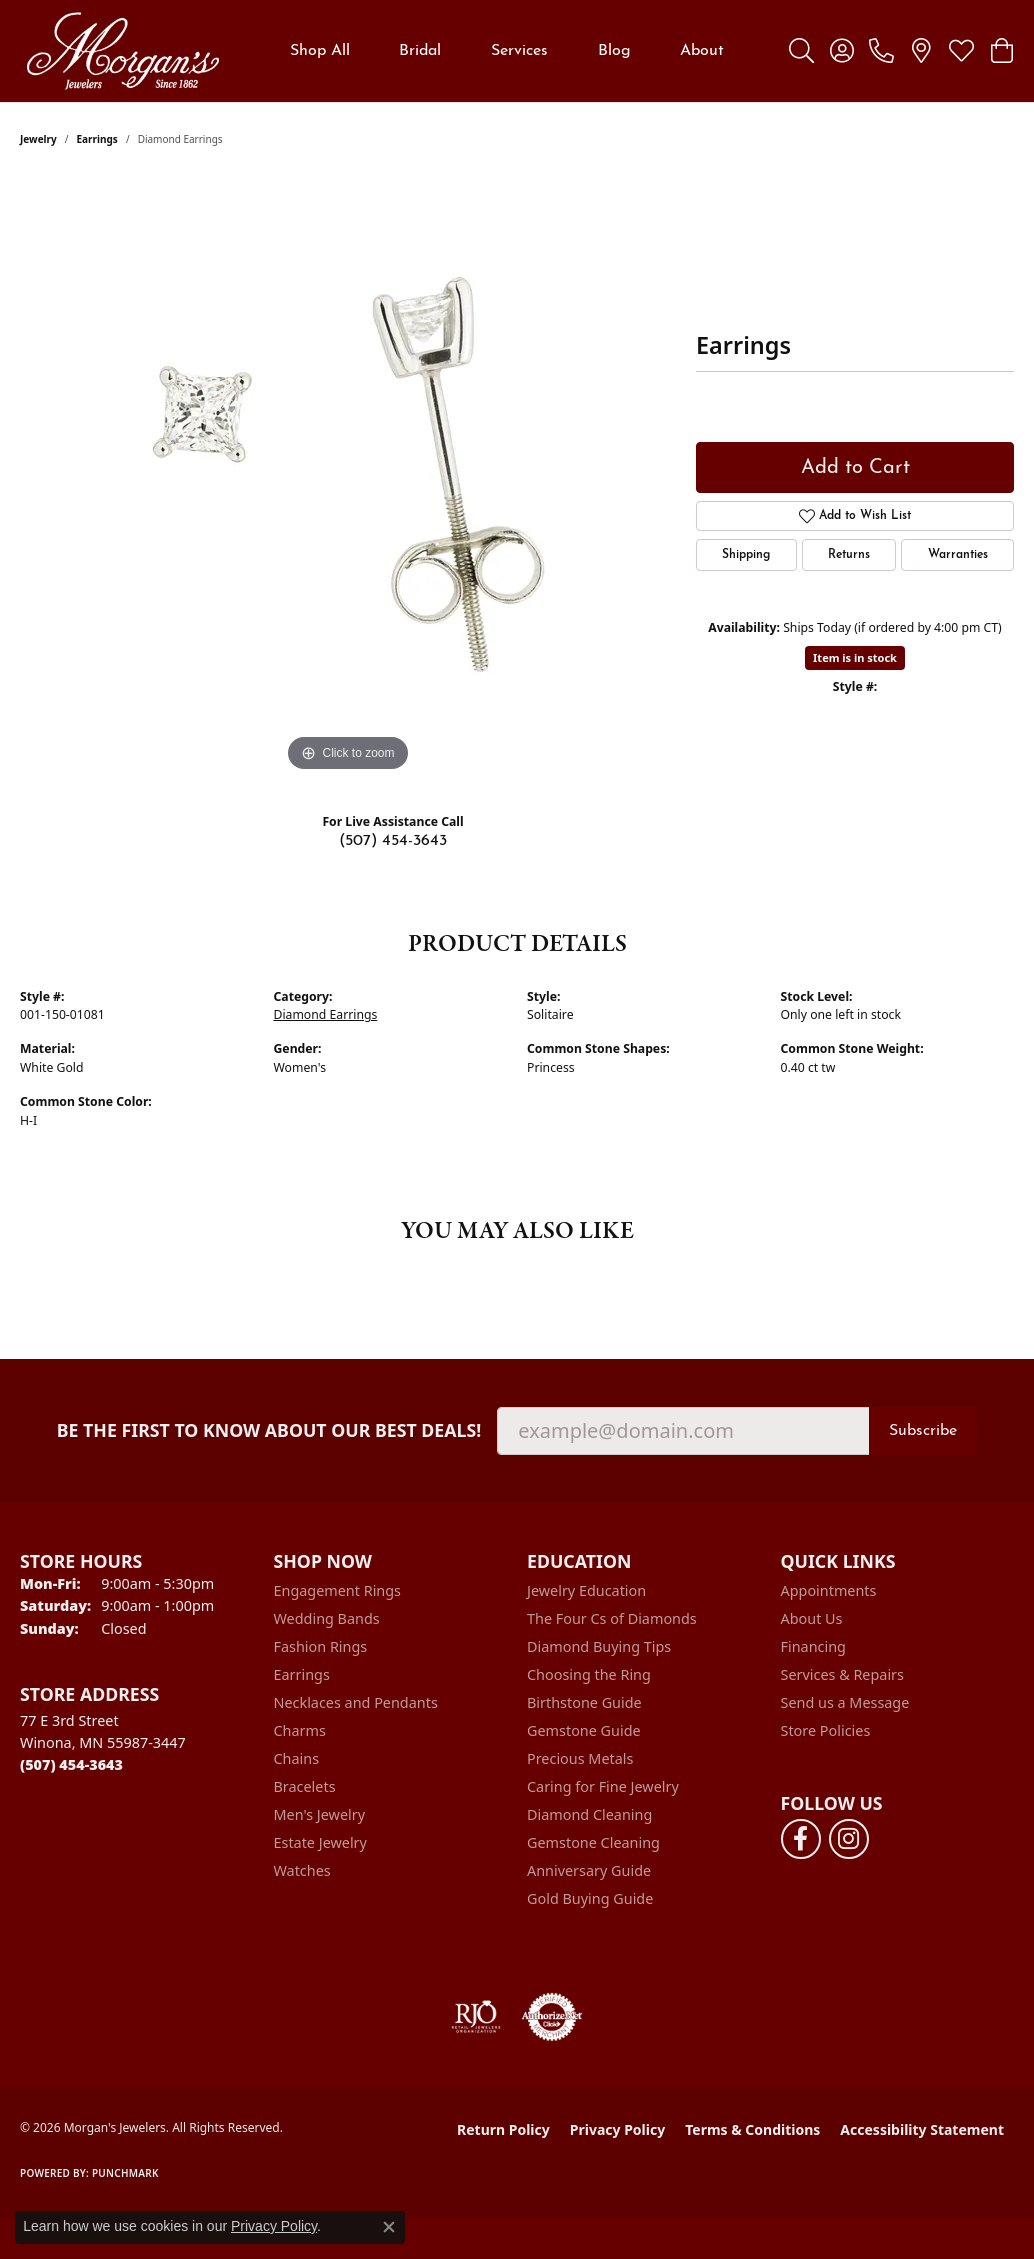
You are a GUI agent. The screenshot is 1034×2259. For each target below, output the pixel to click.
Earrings (97, 139)
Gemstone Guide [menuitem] (584, 1730)
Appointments (829, 1590)
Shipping (746, 555)
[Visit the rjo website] (476, 2017)
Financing (813, 1646)
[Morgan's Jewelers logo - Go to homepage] (122, 51)
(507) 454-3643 (393, 841)
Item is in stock (855, 657)
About (702, 51)
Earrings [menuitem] (302, 1674)
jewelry (38, 139)
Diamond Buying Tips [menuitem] (599, 1646)
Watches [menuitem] (302, 1870)
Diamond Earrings (326, 1014)
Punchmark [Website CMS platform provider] (125, 2173)
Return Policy (503, 2129)
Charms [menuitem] (300, 1730)
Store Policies (826, 1730)
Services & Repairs (842, 1674)
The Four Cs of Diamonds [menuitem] (612, 1618)
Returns (849, 555)
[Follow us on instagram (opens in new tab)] (849, 1839)
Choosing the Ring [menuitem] (589, 1674)
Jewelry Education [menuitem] (586, 1590)
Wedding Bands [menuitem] (327, 1618)
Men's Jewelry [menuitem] (320, 1814)
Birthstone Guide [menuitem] (584, 1702)
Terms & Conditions (752, 2129)
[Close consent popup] (389, 2227)
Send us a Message (845, 1702)
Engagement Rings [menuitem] (338, 1590)
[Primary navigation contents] (507, 51)
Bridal (420, 51)
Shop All (320, 51)
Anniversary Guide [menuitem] (589, 1870)
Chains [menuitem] (297, 1758)
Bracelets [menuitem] (305, 1786)
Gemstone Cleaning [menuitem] (593, 1842)
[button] (801, 51)
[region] (348, 477)
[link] (881, 51)
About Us (812, 1618)
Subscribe (923, 1431)
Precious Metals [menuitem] (580, 1758)
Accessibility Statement (922, 2129)
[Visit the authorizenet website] (552, 2017)
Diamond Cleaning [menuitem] (589, 1814)
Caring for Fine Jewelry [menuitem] (603, 1786)
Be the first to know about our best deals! (269, 1430)
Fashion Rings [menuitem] (321, 1646)
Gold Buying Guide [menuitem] (590, 1898)
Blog (614, 51)
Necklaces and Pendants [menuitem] (356, 1702)
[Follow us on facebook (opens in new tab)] (801, 1839)
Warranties (958, 555)
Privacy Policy (617, 2129)
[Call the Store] (71, 1764)
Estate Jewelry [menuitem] (320, 1842)
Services (519, 51)
